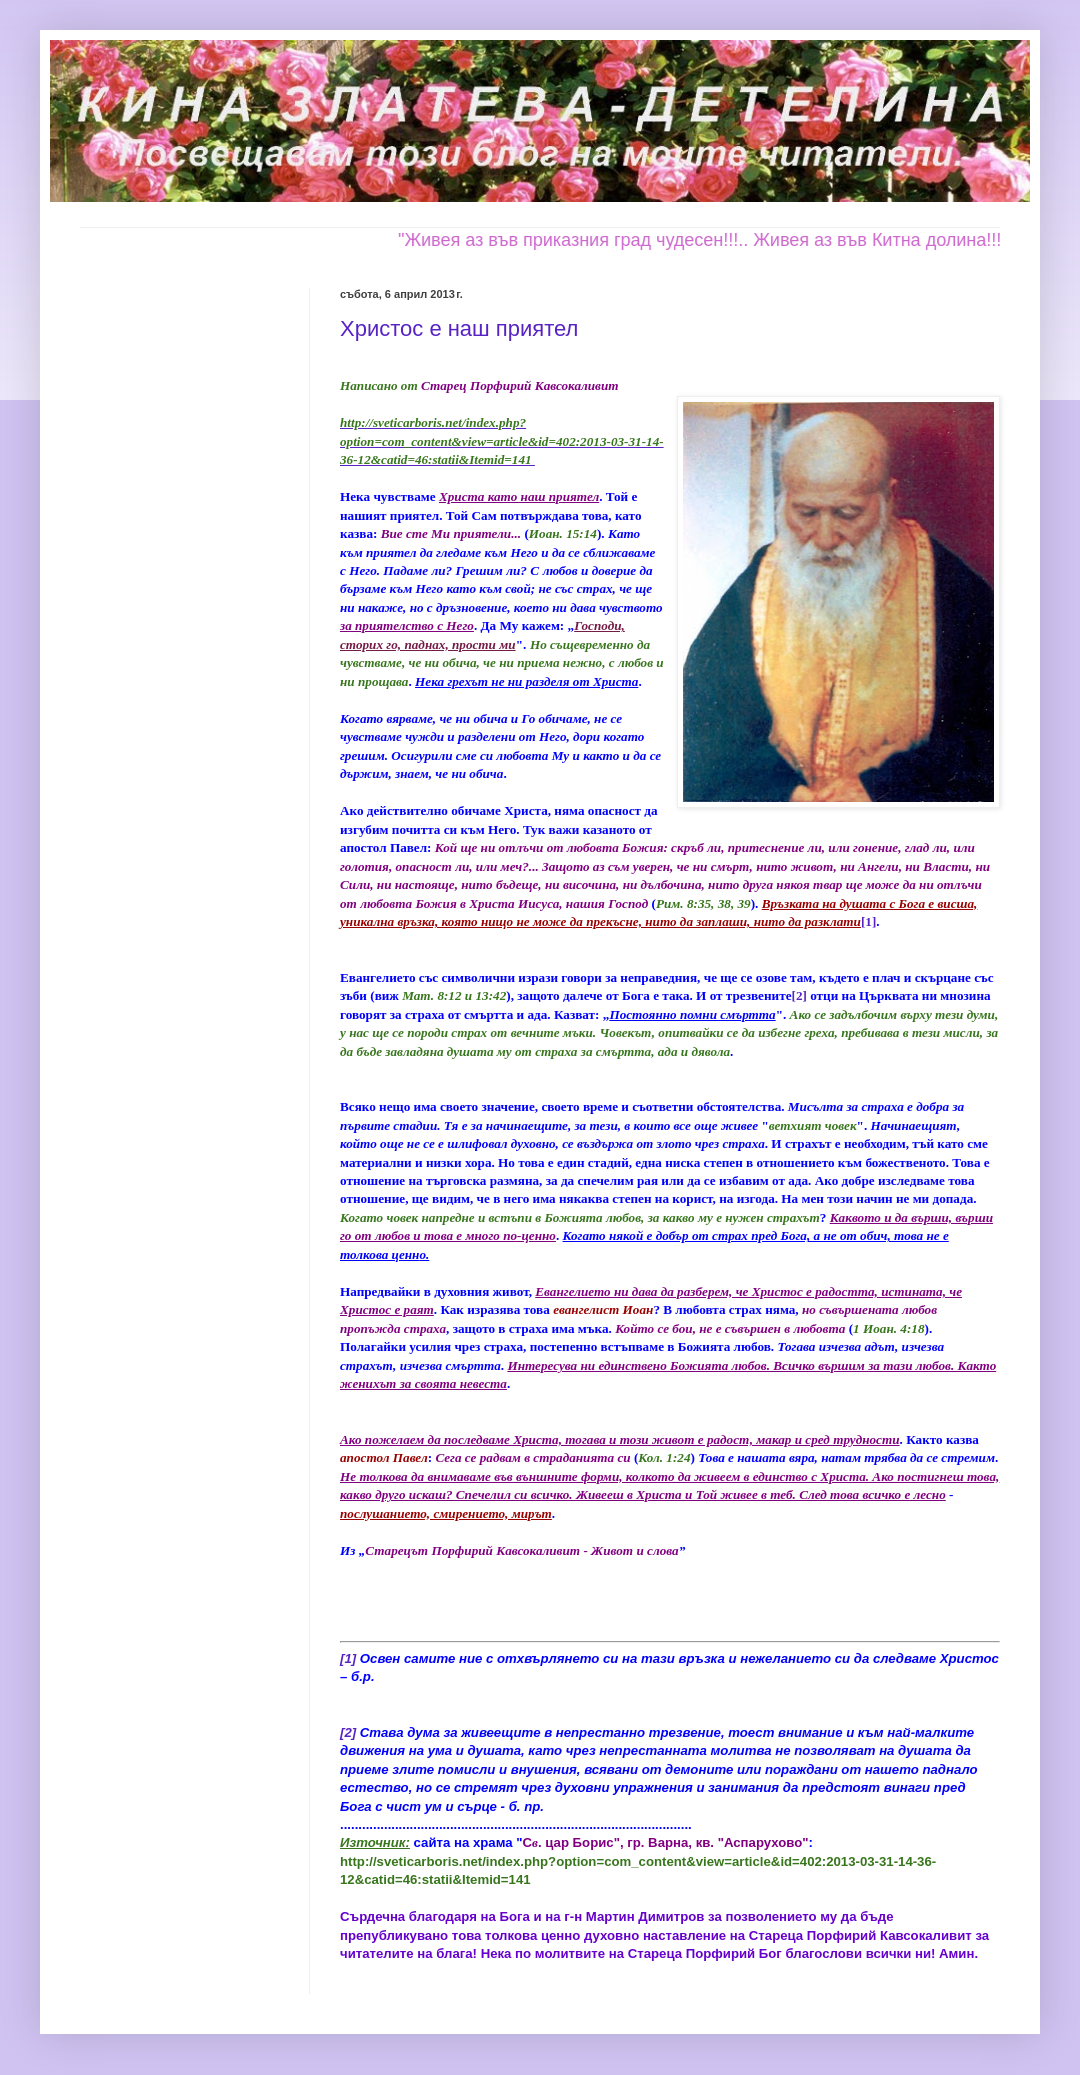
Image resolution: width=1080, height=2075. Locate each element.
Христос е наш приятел (459, 328)
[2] (799, 995)
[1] (868, 921)
